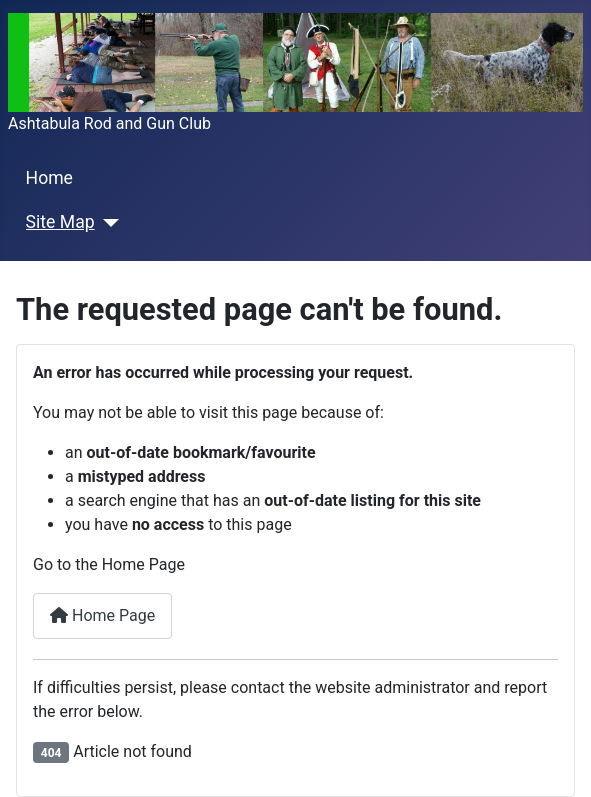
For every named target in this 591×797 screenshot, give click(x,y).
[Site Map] (107, 223)
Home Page (102, 615)
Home (49, 178)
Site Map (60, 222)
